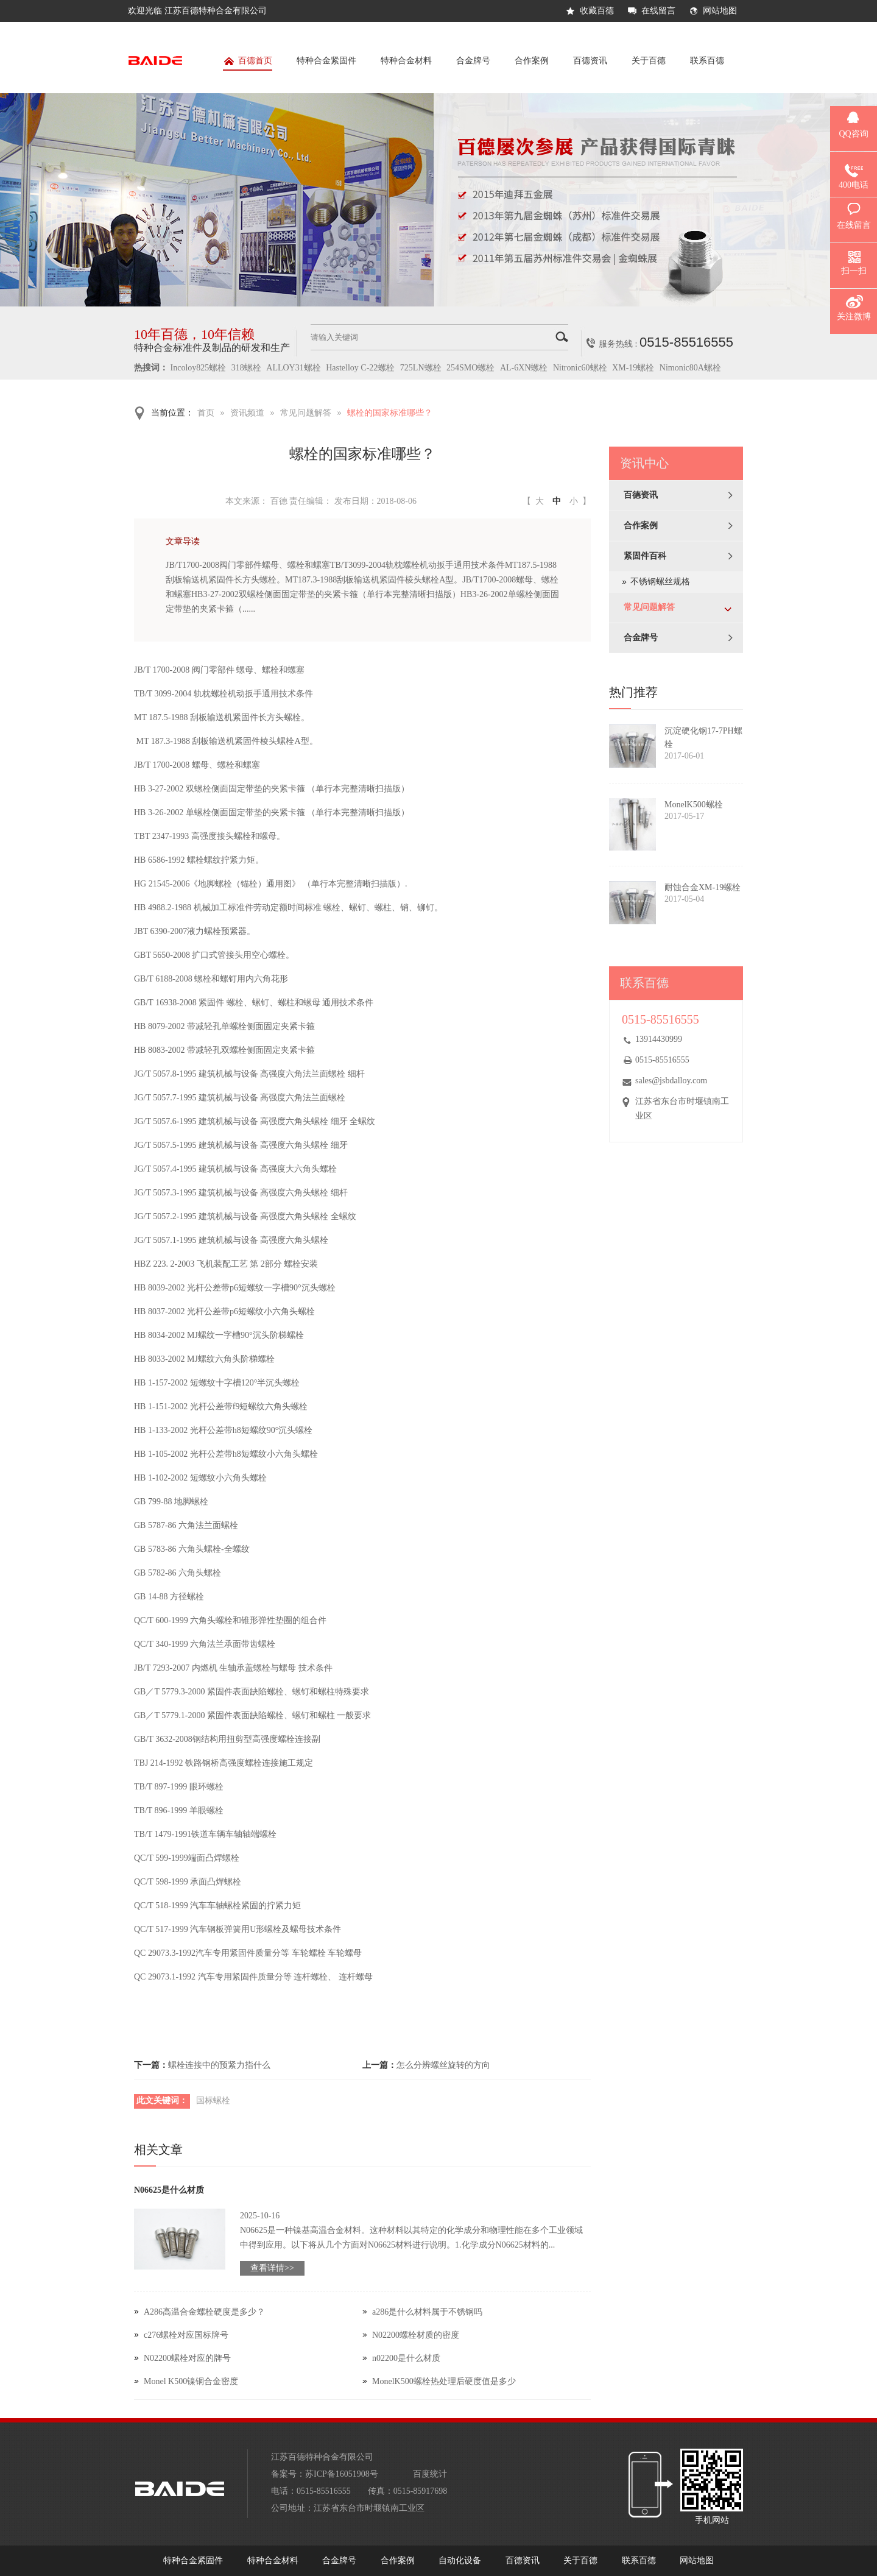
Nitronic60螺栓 (580, 367)
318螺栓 (246, 367)
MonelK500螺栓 (693, 804)
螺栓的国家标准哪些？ (389, 412)
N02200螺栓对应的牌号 (187, 2358)
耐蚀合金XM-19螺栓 (702, 887)
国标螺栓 (213, 2100)
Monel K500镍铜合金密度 (191, 2381)
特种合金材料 (406, 60)
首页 (205, 412)
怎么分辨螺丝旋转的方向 (443, 2065)
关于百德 (649, 60)
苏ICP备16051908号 (341, 2474)
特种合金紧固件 (326, 60)
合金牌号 (473, 60)
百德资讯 (590, 60)
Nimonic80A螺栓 (690, 367)
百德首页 (247, 63)
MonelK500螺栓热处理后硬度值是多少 (444, 2381)
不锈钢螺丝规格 (660, 581)
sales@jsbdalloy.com (671, 1080)
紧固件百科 (645, 556)
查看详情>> (272, 2268)
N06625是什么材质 (169, 2190)
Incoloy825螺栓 (199, 367)
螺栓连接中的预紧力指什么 (219, 2065)
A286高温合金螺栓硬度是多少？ (204, 2311)
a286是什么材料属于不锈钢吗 (427, 2311)
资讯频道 (247, 412)
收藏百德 (597, 10)
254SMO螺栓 (470, 367)
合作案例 (532, 60)
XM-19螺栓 (633, 367)
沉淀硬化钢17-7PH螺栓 (703, 737)
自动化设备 (459, 2560)
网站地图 (720, 10)
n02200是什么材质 (406, 2358)
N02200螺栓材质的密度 (415, 2335)
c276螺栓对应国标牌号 (186, 2335)
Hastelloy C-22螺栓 (360, 367)
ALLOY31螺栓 (293, 367)
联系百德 (707, 60)
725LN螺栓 (421, 367)
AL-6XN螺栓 (524, 367)
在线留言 (658, 10)
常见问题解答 (305, 412)
